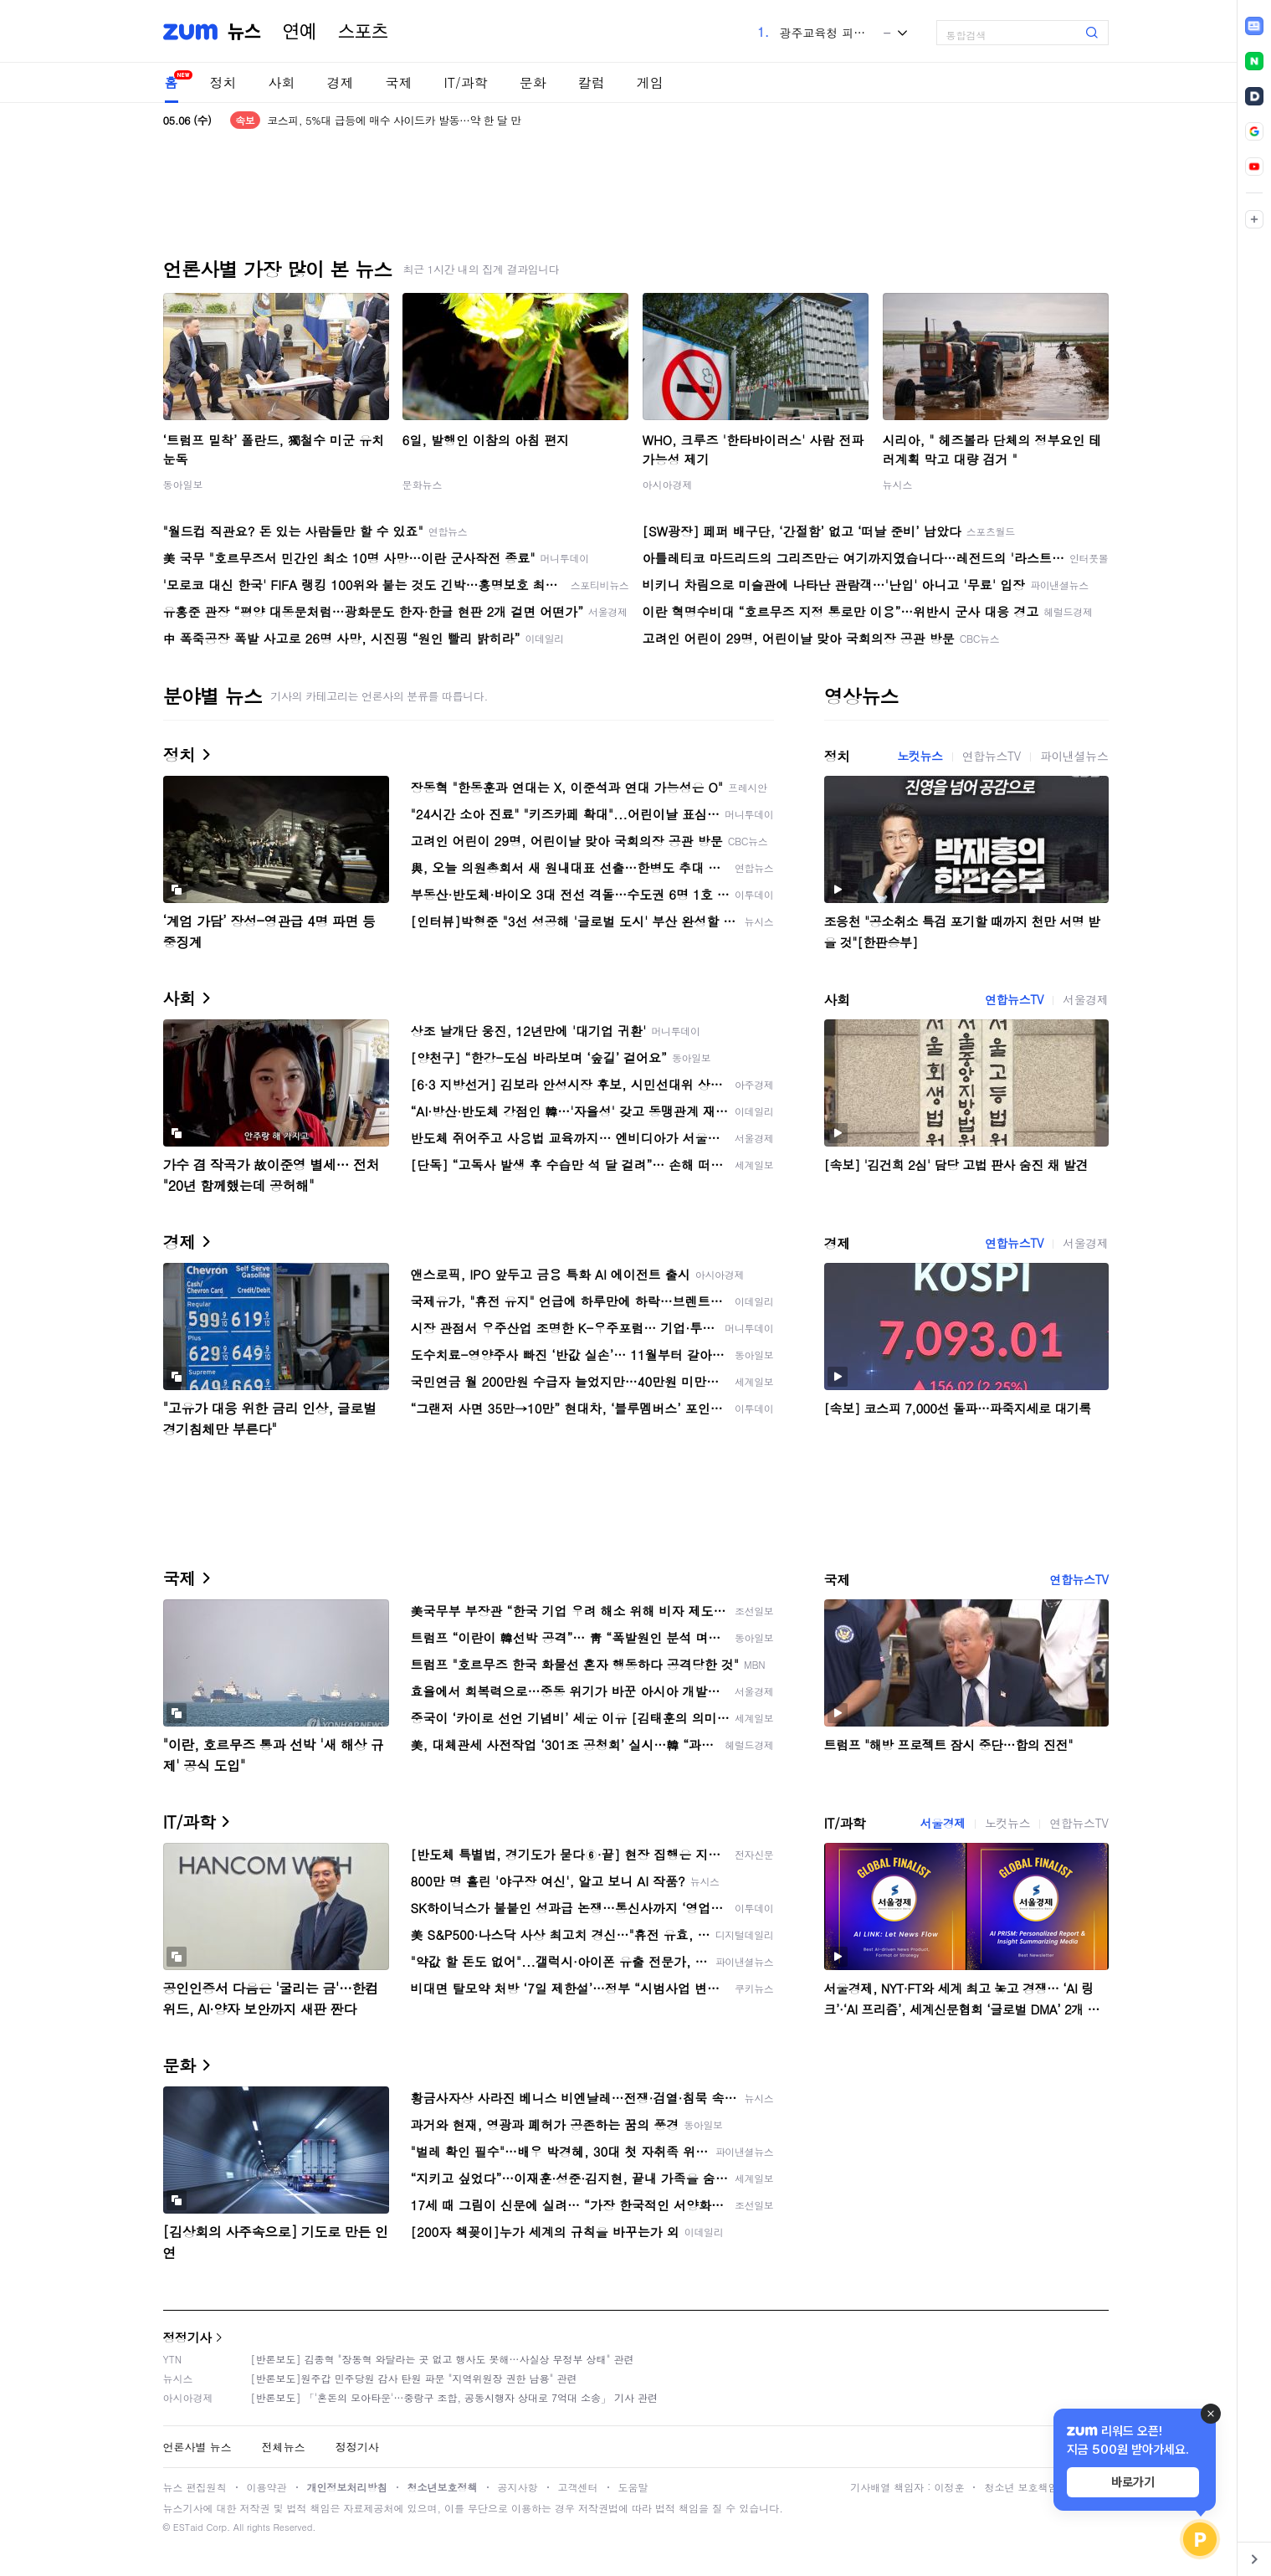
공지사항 (518, 2487)
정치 (223, 82)
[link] (1254, 26)
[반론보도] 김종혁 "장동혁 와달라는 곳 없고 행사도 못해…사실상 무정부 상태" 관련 (442, 2359)
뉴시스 (898, 484)
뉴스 (244, 32)
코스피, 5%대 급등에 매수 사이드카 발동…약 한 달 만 (394, 120)
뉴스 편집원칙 (195, 2487)
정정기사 (187, 2337)
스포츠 (363, 32)
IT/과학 (466, 82)
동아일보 (183, 484)
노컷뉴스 (919, 755)
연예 (299, 32)
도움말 (633, 2487)
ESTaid (188, 2527)
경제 (340, 82)
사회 (282, 82)
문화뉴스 (422, 484)
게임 (650, 82)
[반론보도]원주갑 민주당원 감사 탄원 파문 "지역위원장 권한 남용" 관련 (414, 2378)
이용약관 (267, 2487)
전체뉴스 (283, 2447)
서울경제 (1085, 999)
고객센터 (578, 2487)
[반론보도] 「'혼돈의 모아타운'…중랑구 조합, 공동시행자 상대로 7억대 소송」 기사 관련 (455, 2397)
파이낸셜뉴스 (1074, 755)
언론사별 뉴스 (197, 2447)
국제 (399, 82)
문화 (533, 82)
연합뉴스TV (991, 755)
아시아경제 (668, 484)
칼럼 (591, 82)
